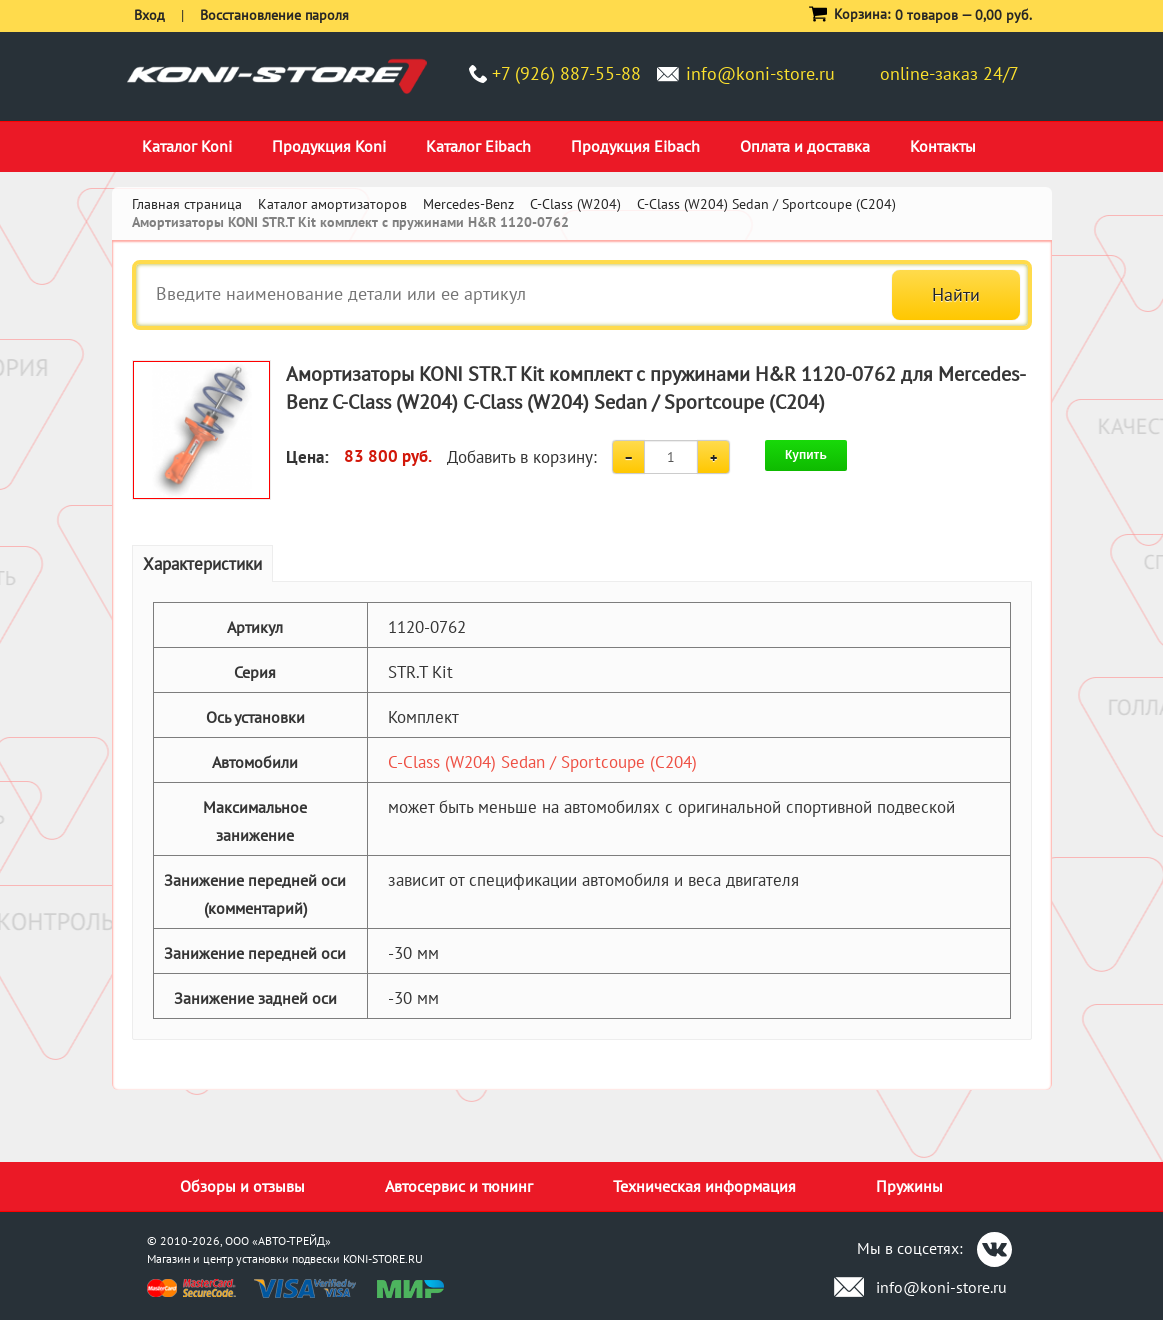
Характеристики (202, 564)
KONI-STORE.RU (383, 1258)
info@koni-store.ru (760, 73)
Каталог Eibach (478, 146)
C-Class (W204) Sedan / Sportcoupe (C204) (542, 762)
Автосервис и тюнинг (459, 1186)
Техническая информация (704, 1186)
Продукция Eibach (635, 146)
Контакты (943, 146)
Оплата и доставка (805, 146)
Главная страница (187, 204)
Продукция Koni (329, 146)
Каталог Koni (187, 146)
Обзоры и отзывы (242, 1186)
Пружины (909, 1186)
